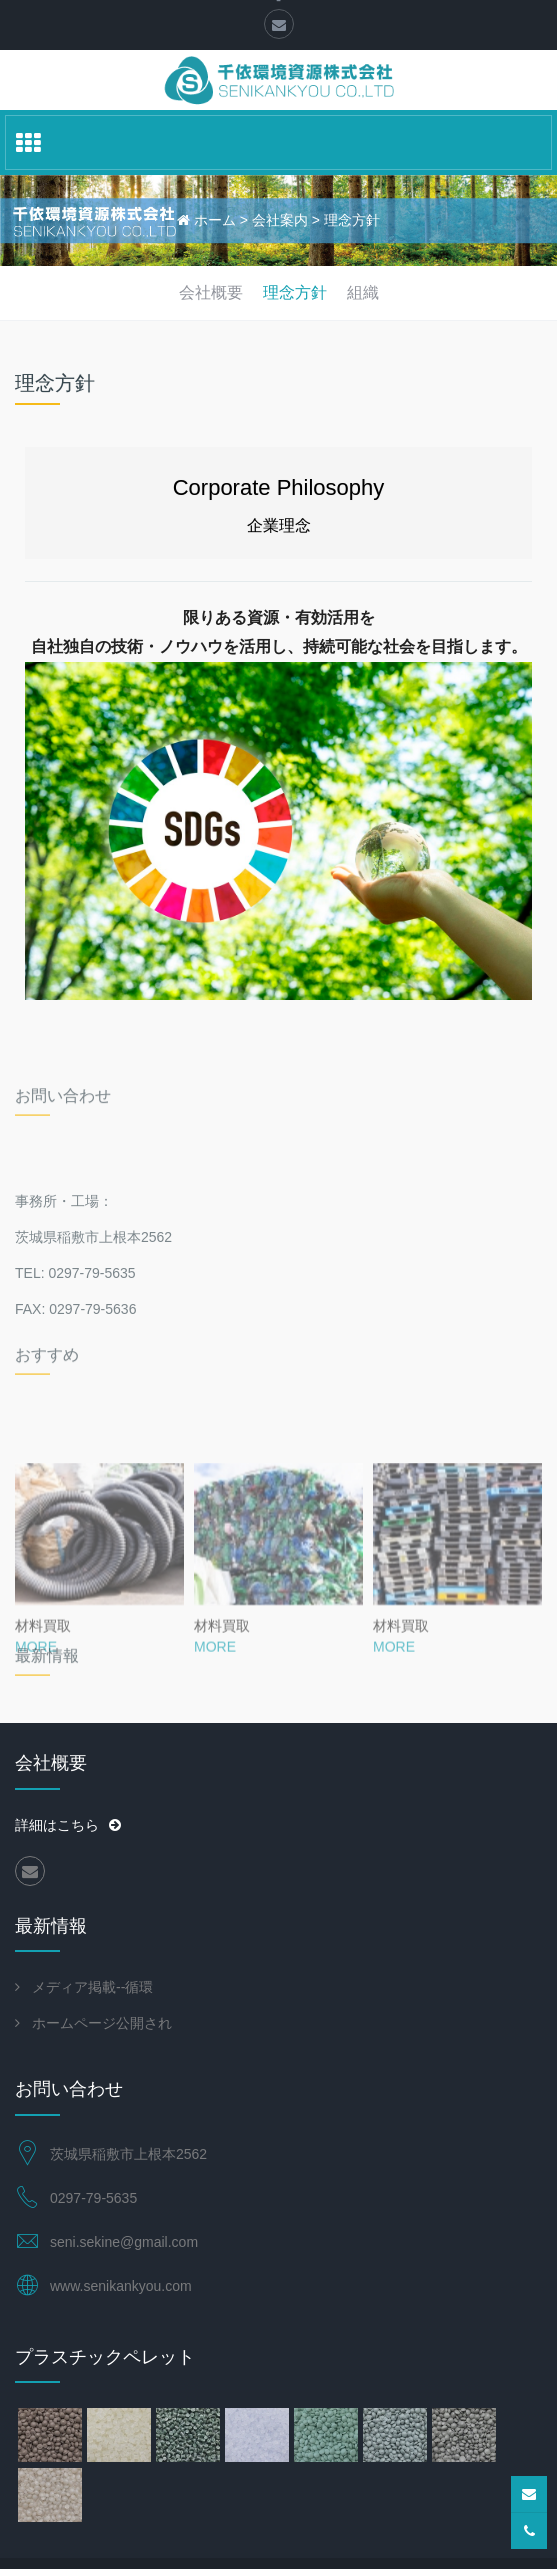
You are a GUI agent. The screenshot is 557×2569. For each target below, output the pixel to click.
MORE (36, 1736)
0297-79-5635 (93, 2198)
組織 (363, 292)
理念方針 (352, 220)
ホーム (215, 220)
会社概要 (211, 292)
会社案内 (280, 220)
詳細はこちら (68, 1825)
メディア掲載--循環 (92, 1987)
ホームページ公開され (102, 2023)
